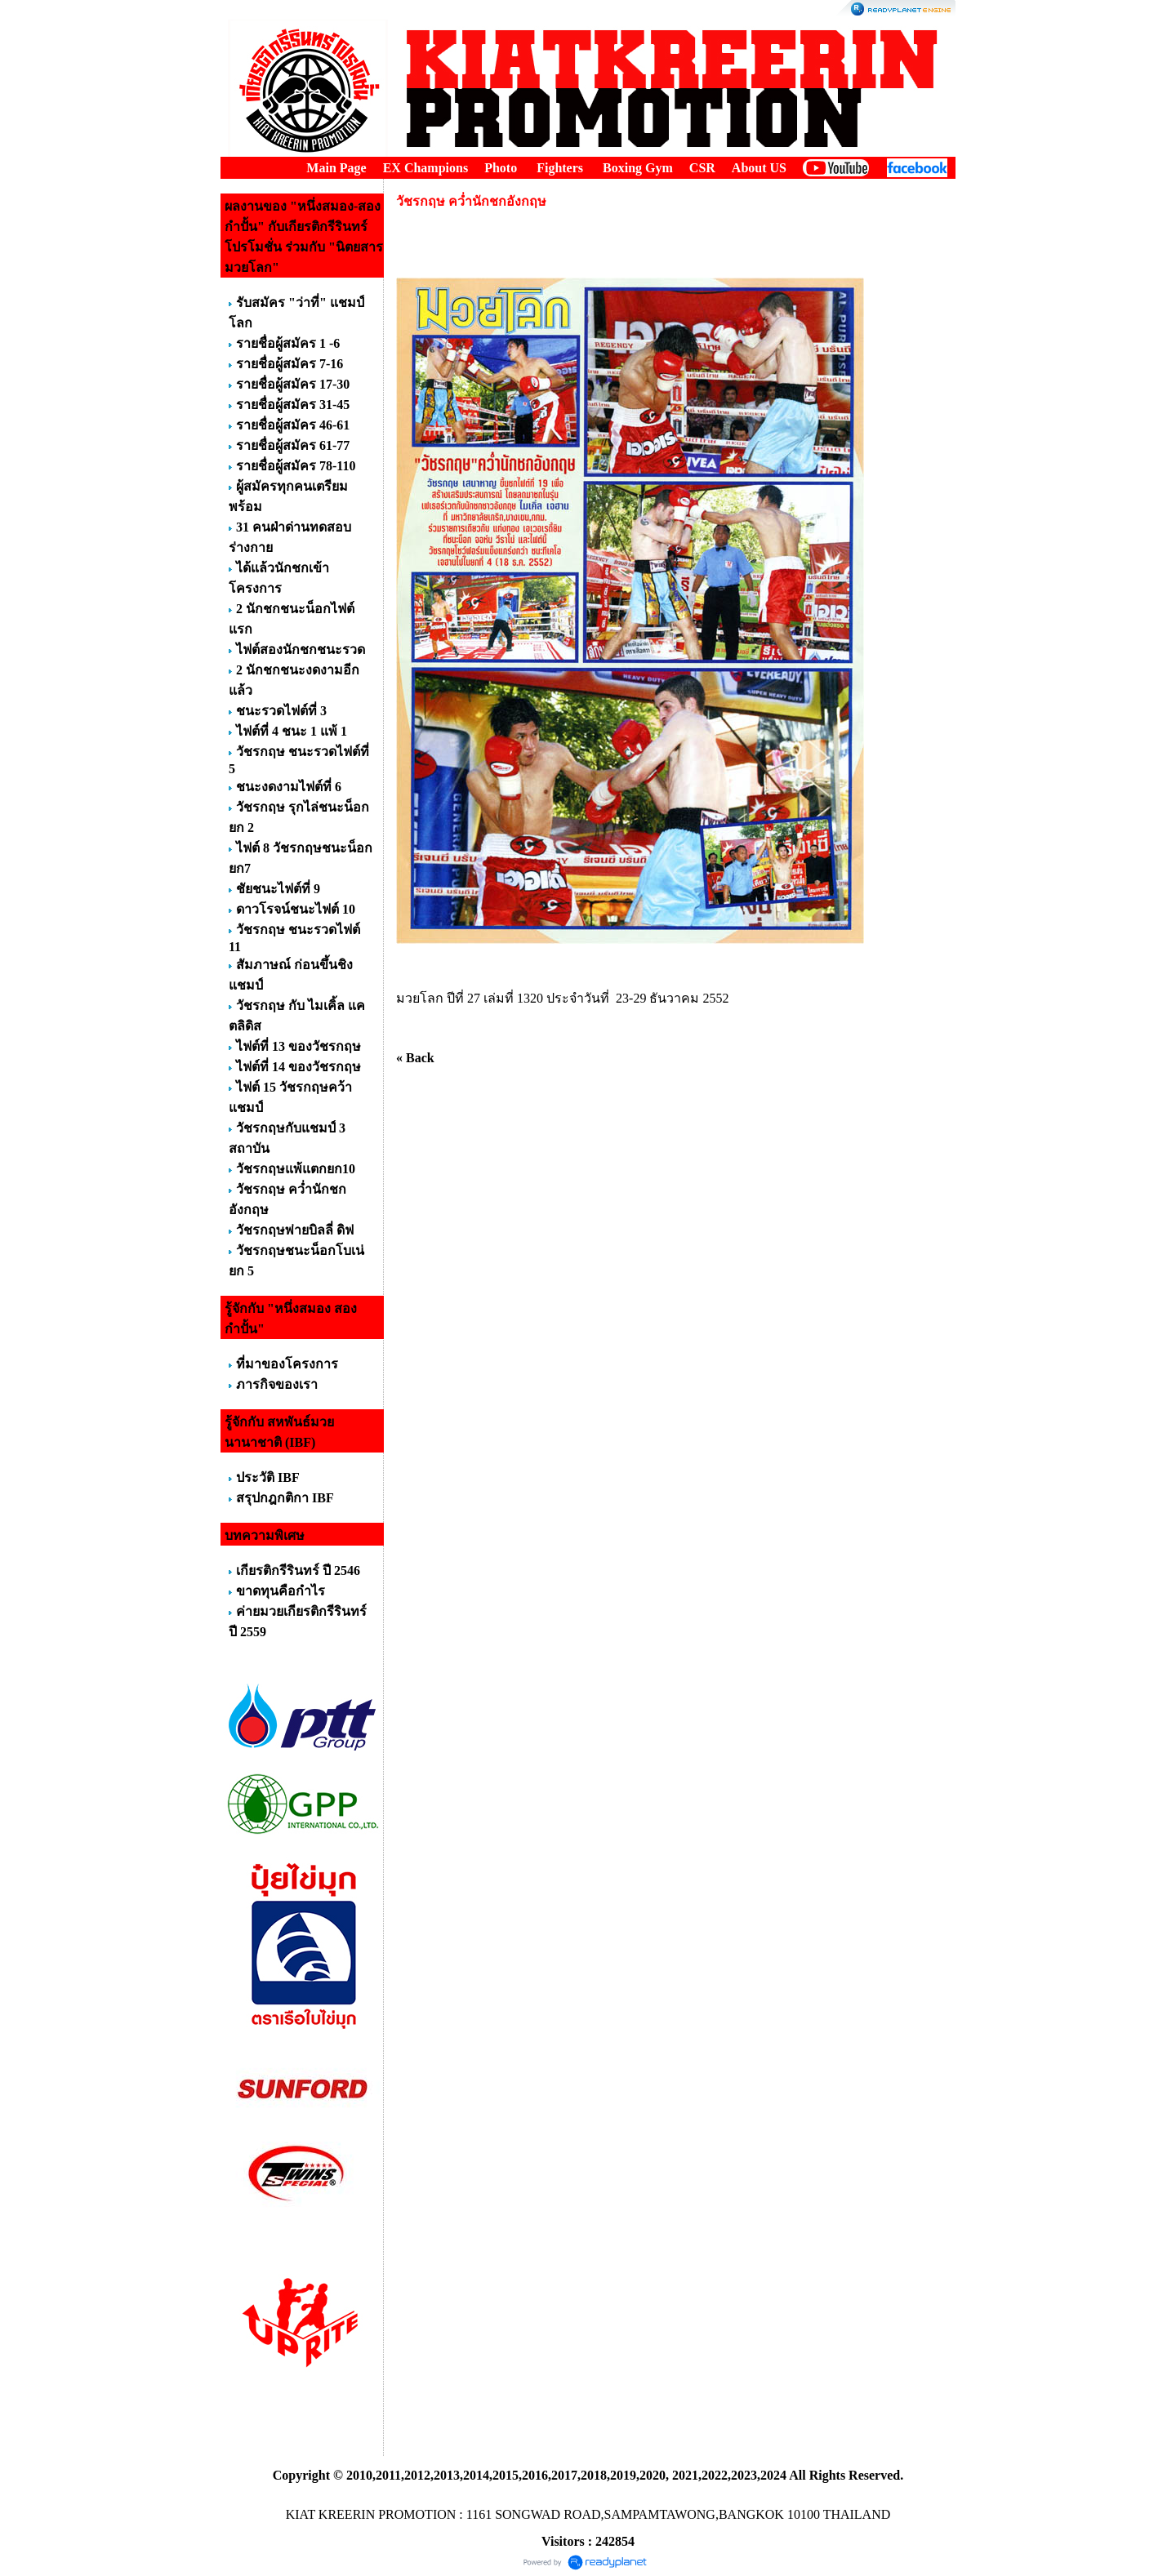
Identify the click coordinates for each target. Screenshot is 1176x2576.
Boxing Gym (638, 168)
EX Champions (425, 168)
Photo (500, 168)
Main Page (336, 168)
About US (759, 168)
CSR (702, 168)
